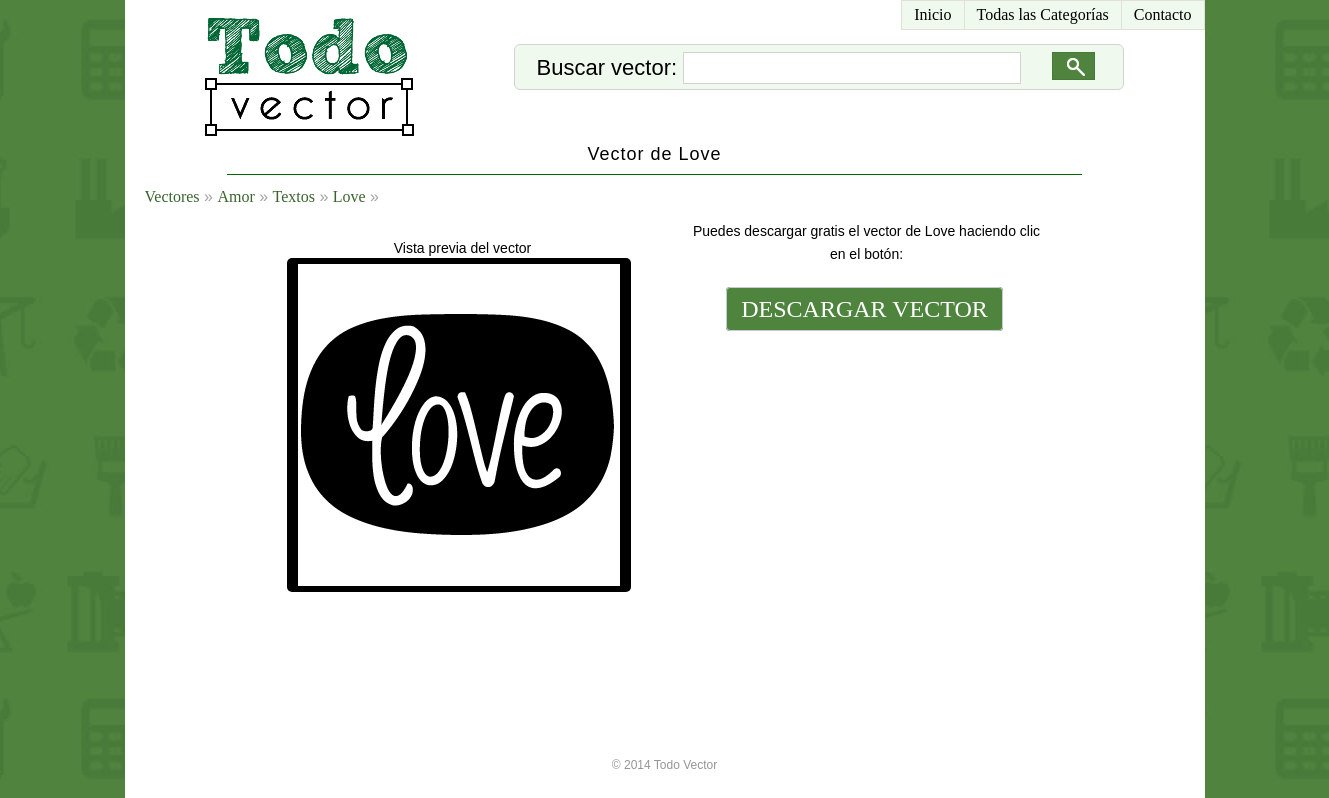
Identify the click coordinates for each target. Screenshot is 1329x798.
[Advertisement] (863, 472)
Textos (294, 196)
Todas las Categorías (1043, 14)
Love (349, 196)
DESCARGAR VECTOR (864, 309)
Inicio (932, 14)
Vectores (172, 196)
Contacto (1163, 14)
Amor (235, 196)
